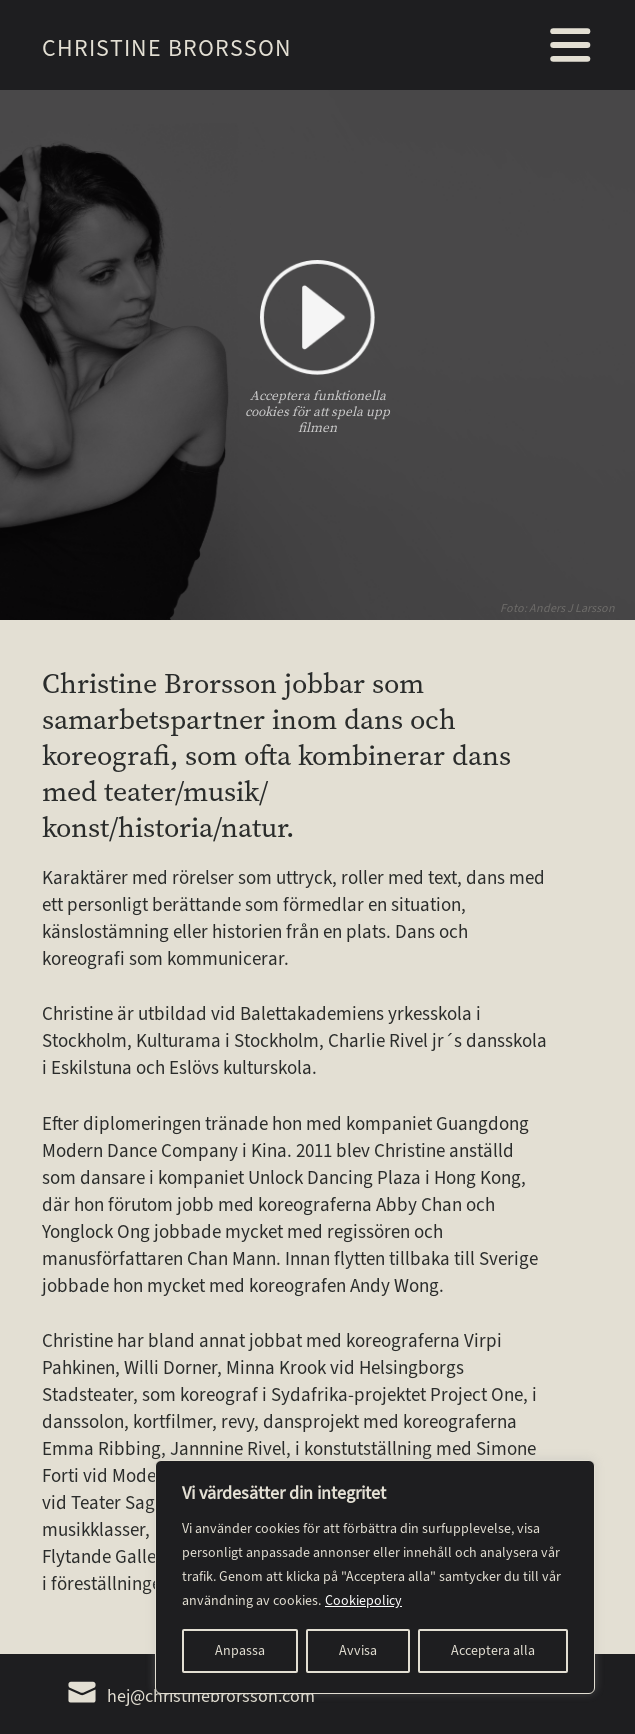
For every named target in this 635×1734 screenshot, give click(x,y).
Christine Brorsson (167, 48)
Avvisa (358, 1650)
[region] (375, 1577)
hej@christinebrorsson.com (191, 1696)
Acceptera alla (493, 1650)
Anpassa (240, 1650)
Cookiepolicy (363, 1600)
